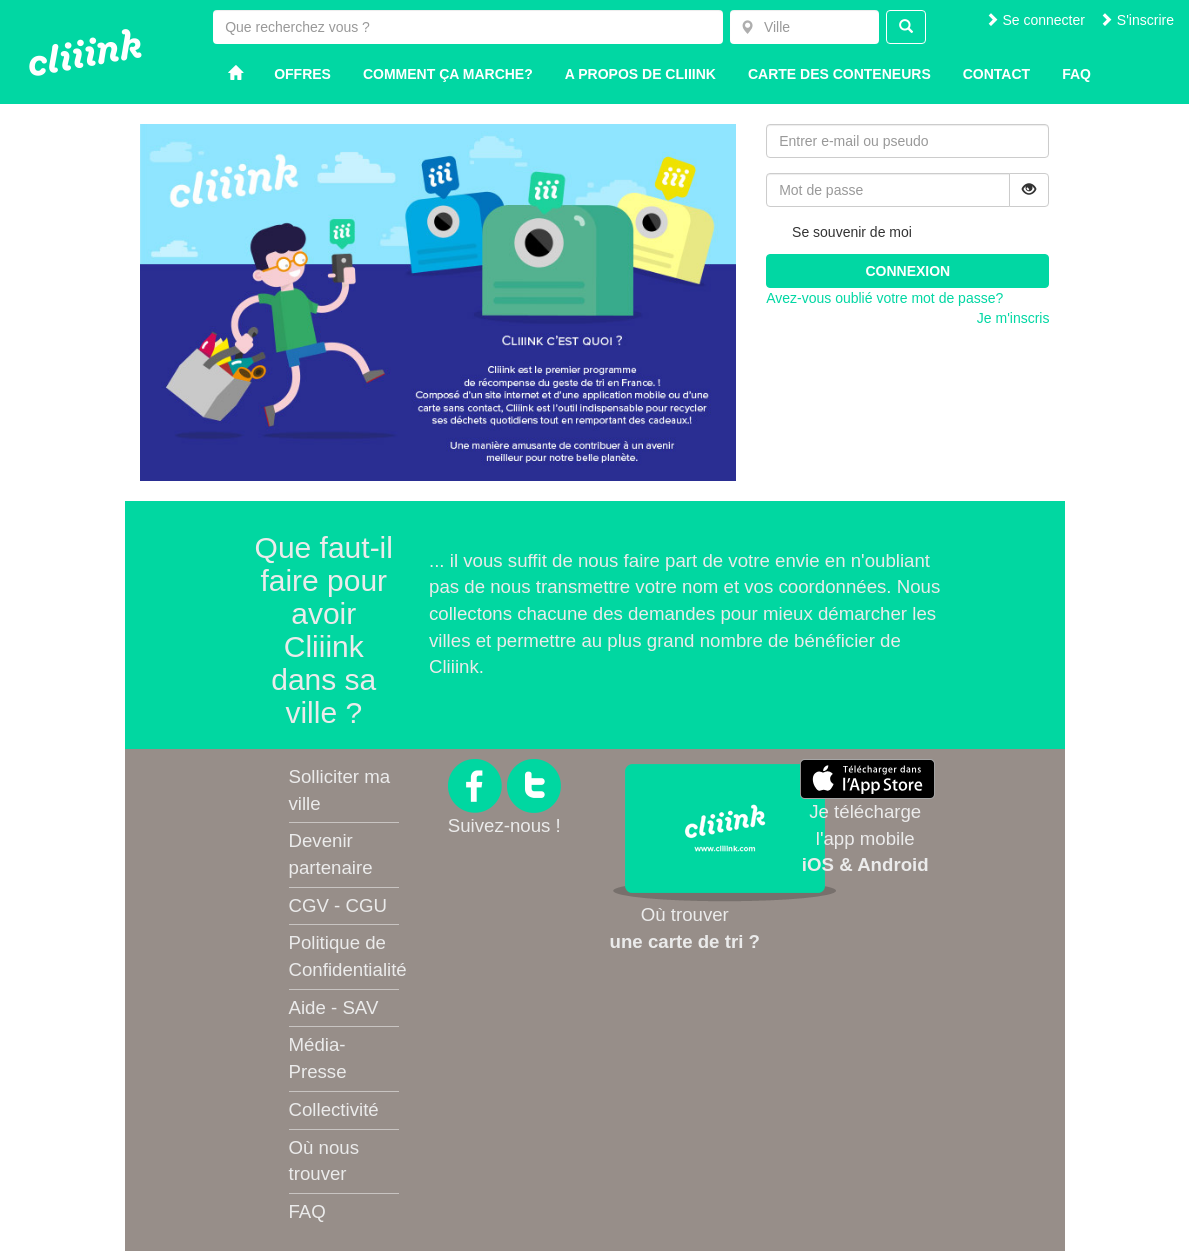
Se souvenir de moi (839, 233)
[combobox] (804, 27)
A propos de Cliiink (640, 74)
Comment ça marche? (448, 74)
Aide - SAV (334, 1007)
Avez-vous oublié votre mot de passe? (884, 298)
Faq (1076, 74)
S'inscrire (1136, 20)
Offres (302, 74)
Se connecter (1035, 20)
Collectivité (334, 1109)
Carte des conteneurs (839, 74)
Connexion (907, 271)
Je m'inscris (1013, 318)
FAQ (307, 1211)
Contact (996, 74)
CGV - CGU (338, 905)
